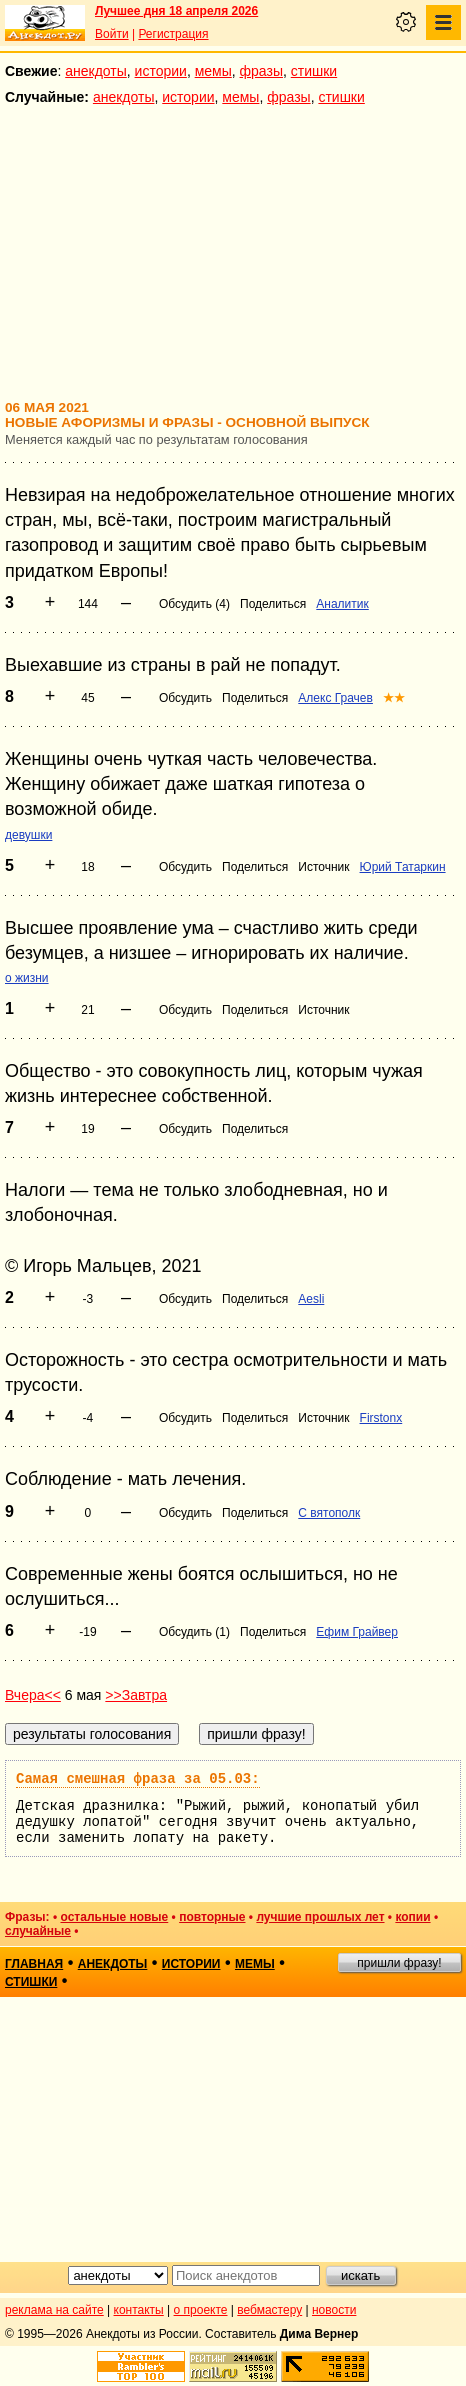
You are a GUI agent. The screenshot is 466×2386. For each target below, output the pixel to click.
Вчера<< (33, 1695)
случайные (38, 1931)
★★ (394, 698)
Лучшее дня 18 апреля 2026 (176, 11)
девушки (28, 835)
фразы (261, 71)
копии (412, 1917)
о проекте (201, 2310)
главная (34, 1964)
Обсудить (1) (194, 1632)
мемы (213, 71)
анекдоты (96, 71)
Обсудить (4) (194, 604)
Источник (323, 867)
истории (161, 71)
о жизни (27, 978)
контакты (139, 2310)
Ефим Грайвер (357, 1632)
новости (334, 2310)
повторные (212, 1917)
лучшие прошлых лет (320, 1917)
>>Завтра (136, 1695)
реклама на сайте (54, 2310)
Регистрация (173, 34)
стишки (314, 71)
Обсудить (185, 698)
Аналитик (342, 604)
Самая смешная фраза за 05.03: (138, 1779)
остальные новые (114, 1917)
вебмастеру (269, 2310)
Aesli (311, 1299)
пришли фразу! (399, 1963)
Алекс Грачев (335, 698)
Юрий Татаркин (403, 867)
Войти (112, 34)
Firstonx (381, 1418)
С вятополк (329, 1513)
